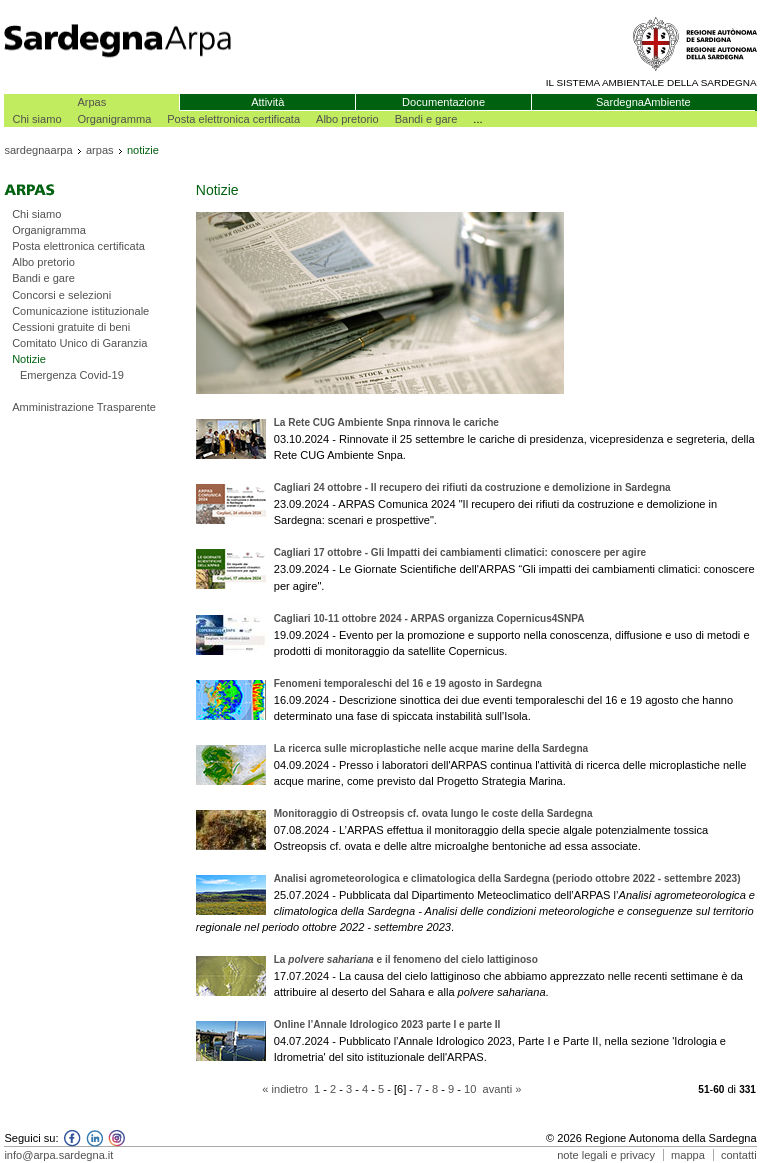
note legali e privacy (606, 1155)
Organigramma (115, 119)
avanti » (502, 1089)
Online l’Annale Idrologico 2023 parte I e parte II (387, 1024)
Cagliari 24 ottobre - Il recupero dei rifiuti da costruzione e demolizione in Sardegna (472, 487)
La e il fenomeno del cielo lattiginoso (406, 959)
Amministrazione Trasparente (84, 407)
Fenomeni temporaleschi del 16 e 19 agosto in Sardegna (408, 683)
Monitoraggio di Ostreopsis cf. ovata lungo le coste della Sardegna (433, 813)
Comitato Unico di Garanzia (79, 343)
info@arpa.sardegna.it (58, 1155)
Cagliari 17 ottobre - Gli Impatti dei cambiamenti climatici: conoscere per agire (460, 552)
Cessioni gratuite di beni (71, 327)
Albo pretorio (347, 119)
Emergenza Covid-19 (72, 375)
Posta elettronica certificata (233, 119)
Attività (267, 102)
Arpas (91, 102)
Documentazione (443, 102)
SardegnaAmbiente (643, 102)
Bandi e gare (426, 119)
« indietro (285, 1089)
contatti (739, 1155)
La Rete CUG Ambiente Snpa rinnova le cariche (386, 422)
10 (470, 1089)
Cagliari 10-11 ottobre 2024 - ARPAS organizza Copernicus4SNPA (429, 618)
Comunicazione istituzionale (80, 311)
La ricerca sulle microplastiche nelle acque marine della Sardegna (431, 748)
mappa (688, 1155)
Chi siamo (36, 119)
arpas (100, 150)
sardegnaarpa (38, 150)
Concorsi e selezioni (61, 295)
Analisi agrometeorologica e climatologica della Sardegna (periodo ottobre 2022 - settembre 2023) (507, 878)
